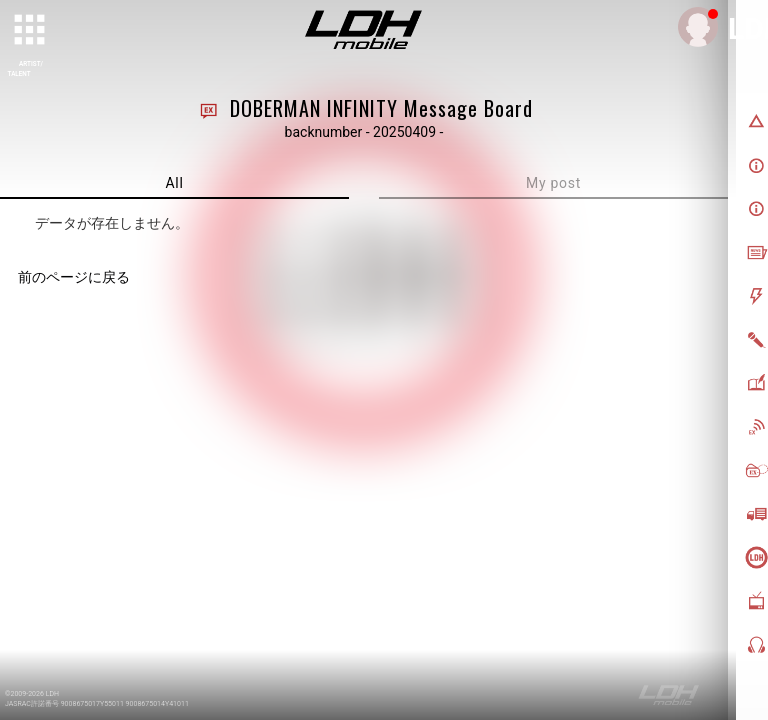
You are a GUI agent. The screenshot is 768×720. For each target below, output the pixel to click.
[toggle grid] (31, 31)
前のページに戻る (74, 277)
